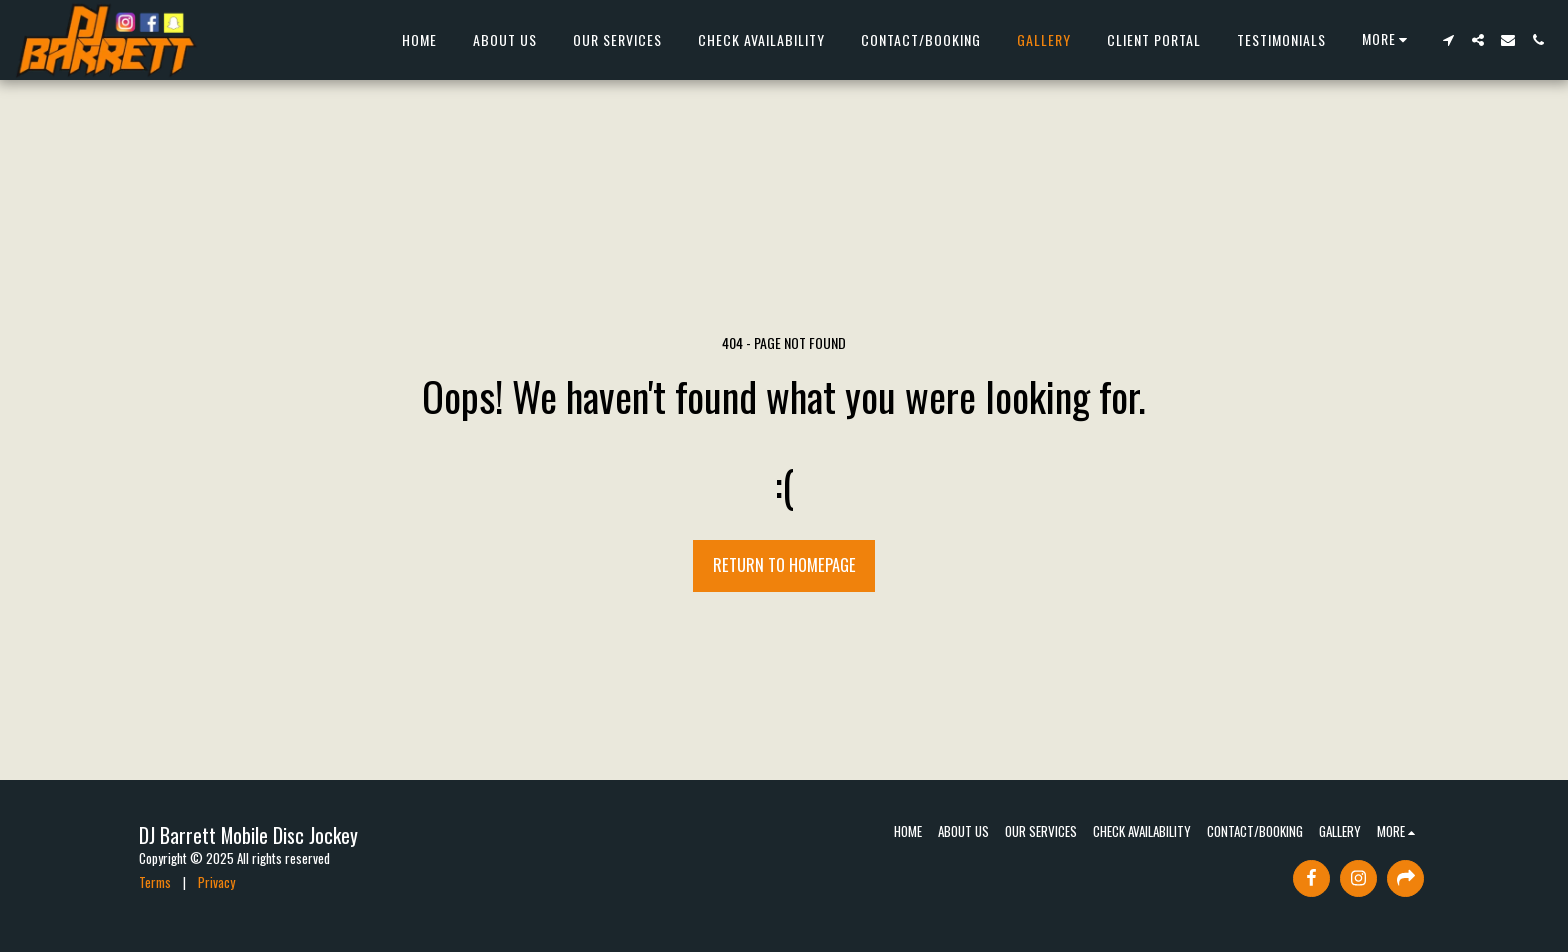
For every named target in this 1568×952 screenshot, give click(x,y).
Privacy (216, 882)
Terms (155, 882)
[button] (1448, 40)
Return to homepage (784, 564)
